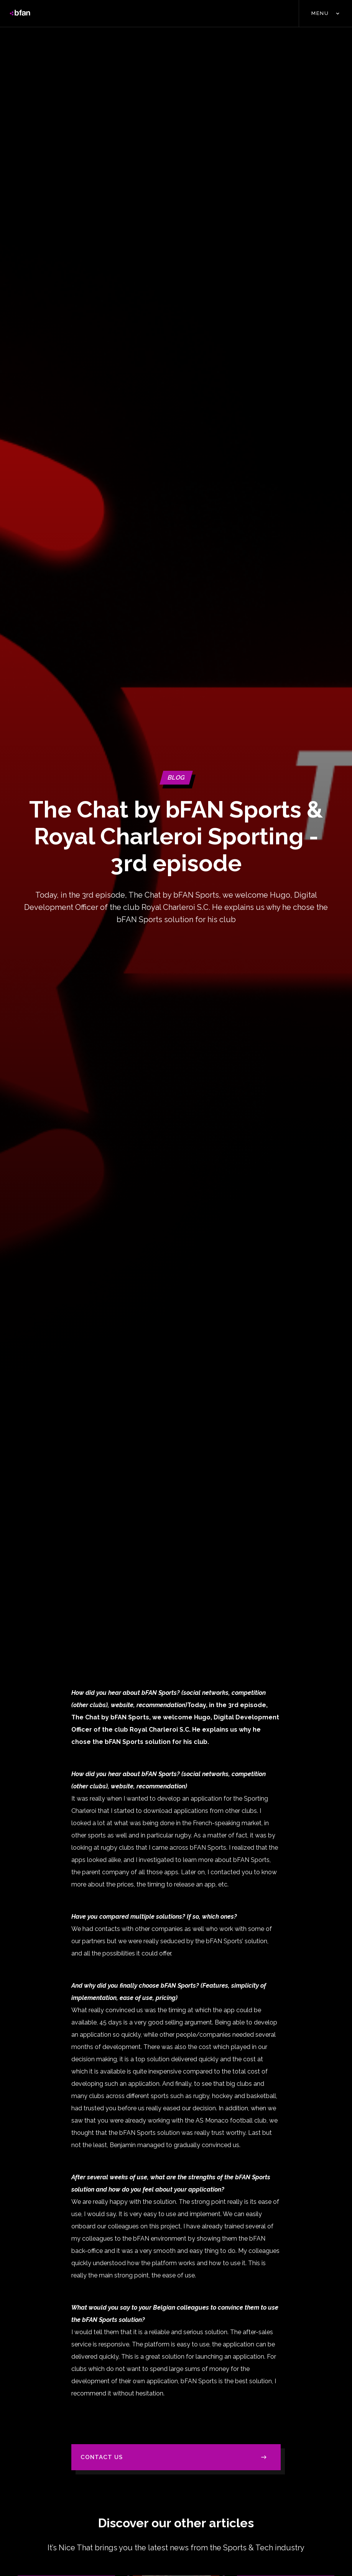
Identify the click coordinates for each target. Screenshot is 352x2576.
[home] (20, 13)
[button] (325, 13)
